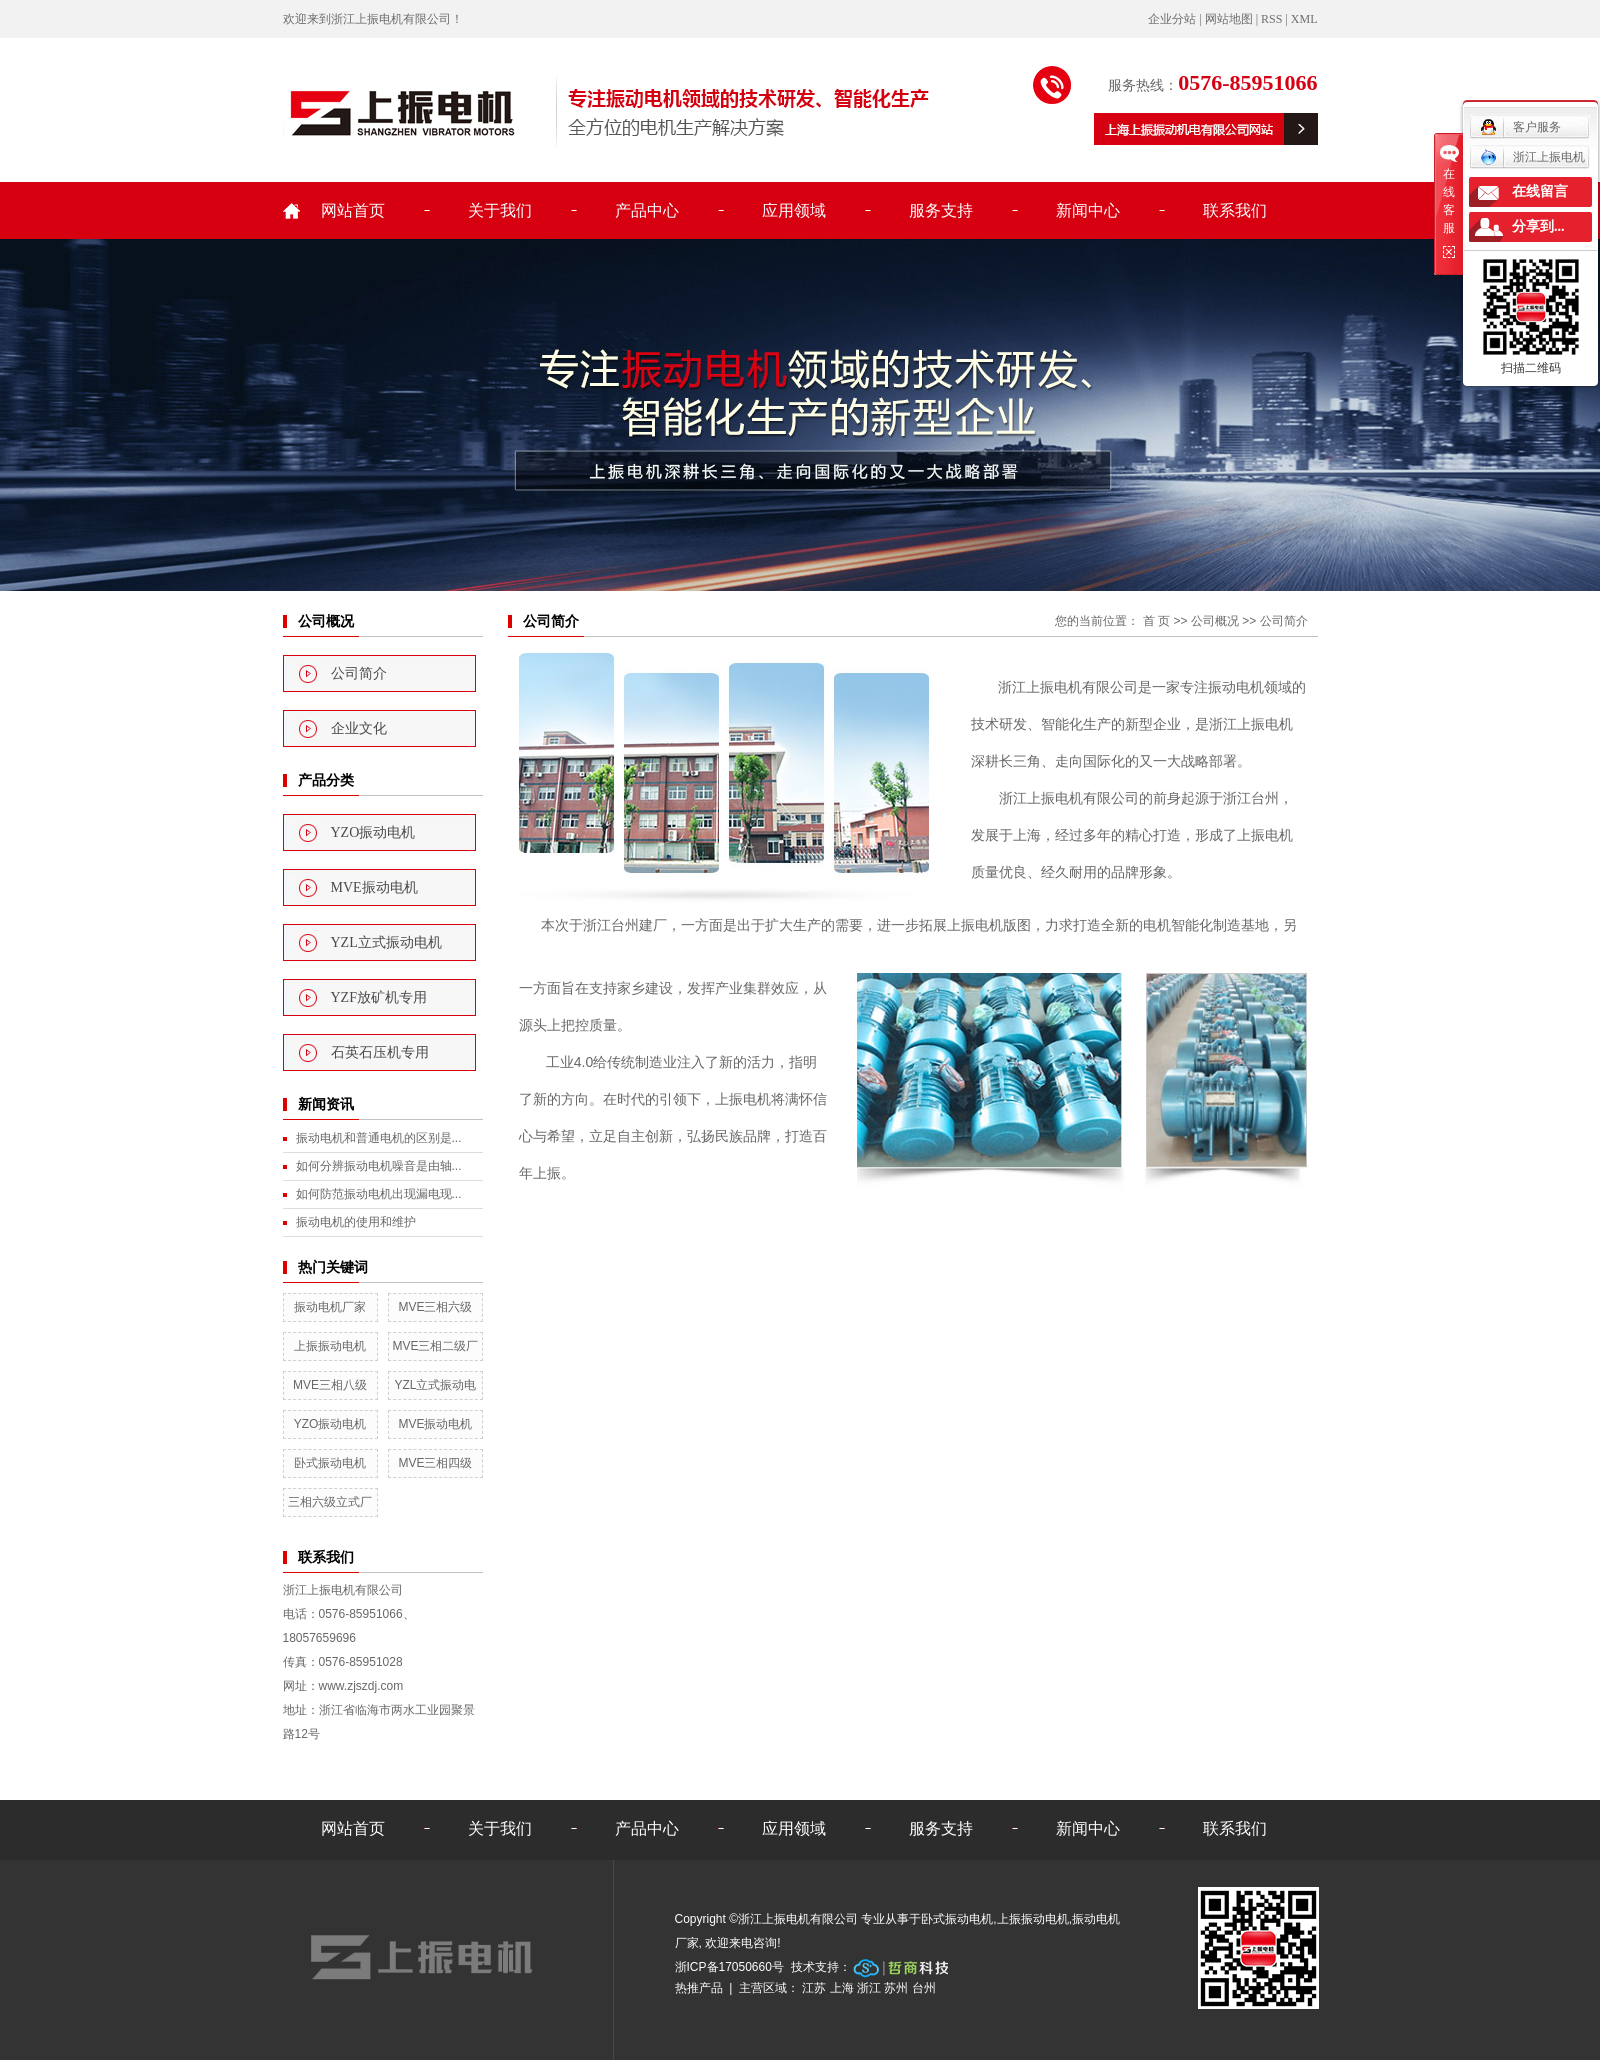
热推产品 (699, 1988)
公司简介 (359, 673)
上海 (842, 1988)
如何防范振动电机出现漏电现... (379, 1194)
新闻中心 (1088, 210)
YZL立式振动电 (435, 1385)
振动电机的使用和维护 (356, 1222)
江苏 (814, 1988)
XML (1304, 19)
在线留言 (1540, 191)
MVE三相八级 (330, 1385)
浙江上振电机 (1532, 157)
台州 (924, 1988)
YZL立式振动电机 (386, 942)
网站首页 (353, 210)
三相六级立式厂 (330, 1502)
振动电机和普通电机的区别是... (379, 1138)
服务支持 (941, 210)
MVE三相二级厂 (435, 1346)
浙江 (869, 1988)
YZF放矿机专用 (379, 997)
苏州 (896, 1988)
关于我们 (500, 210)
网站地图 (1229, 19)
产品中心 (647, 210)
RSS (1271, 19)
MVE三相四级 (435, 1463)
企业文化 (359, 728)
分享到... (1538, 226)
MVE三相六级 (435, 1307)
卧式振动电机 (330, 1463)
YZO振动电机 (373, 832)
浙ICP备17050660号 (729, 1967)
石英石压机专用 (380, 1052)
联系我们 (1235, 210)
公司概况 (1215, 621)
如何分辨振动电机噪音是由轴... (379, 1166)
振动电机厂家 (330, 1307)
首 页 (1156, 621)
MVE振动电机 (374, 887)
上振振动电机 (330, 1346)
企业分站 (1172, 19)
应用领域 (794, 210)
